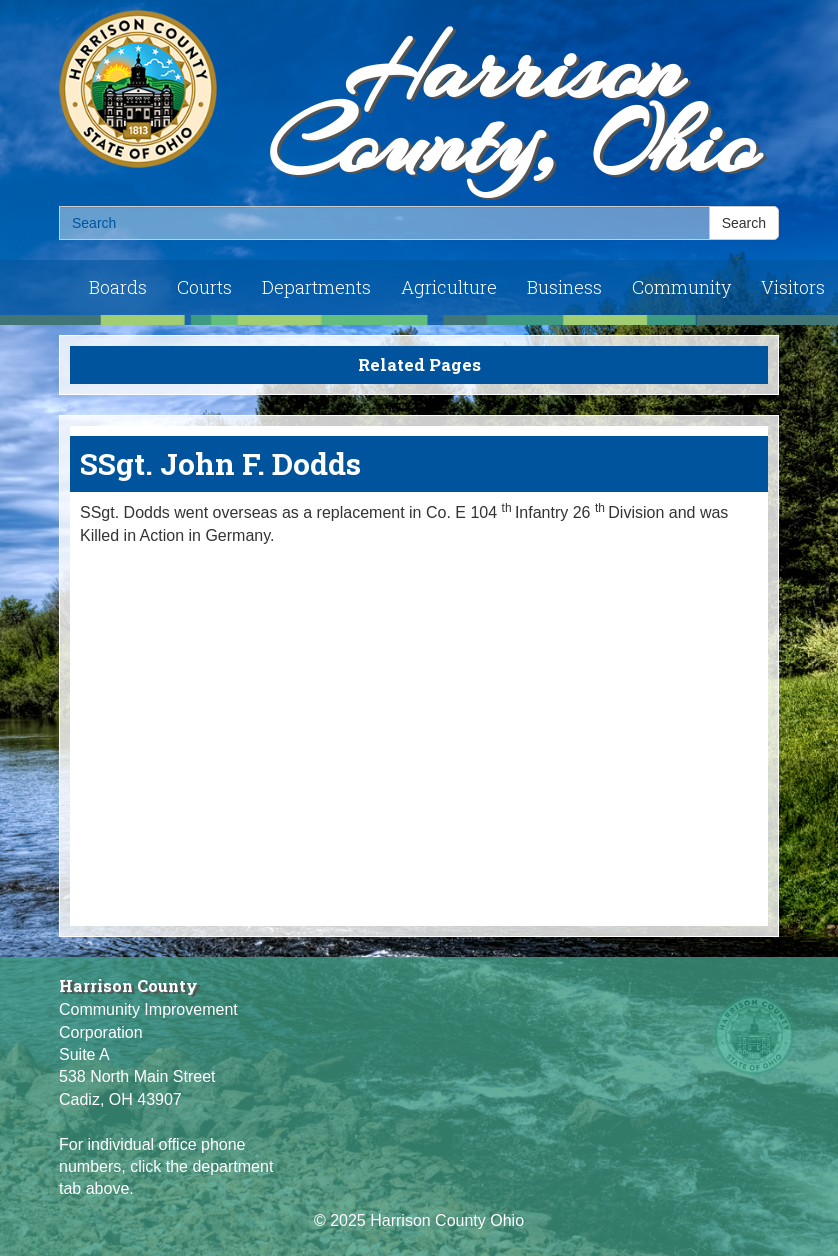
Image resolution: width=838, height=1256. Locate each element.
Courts (204, 287)
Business (564, 287)
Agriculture (449, 287)
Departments (316, 287)
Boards (118, 287)
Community (681, 287)
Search (744, 223)
